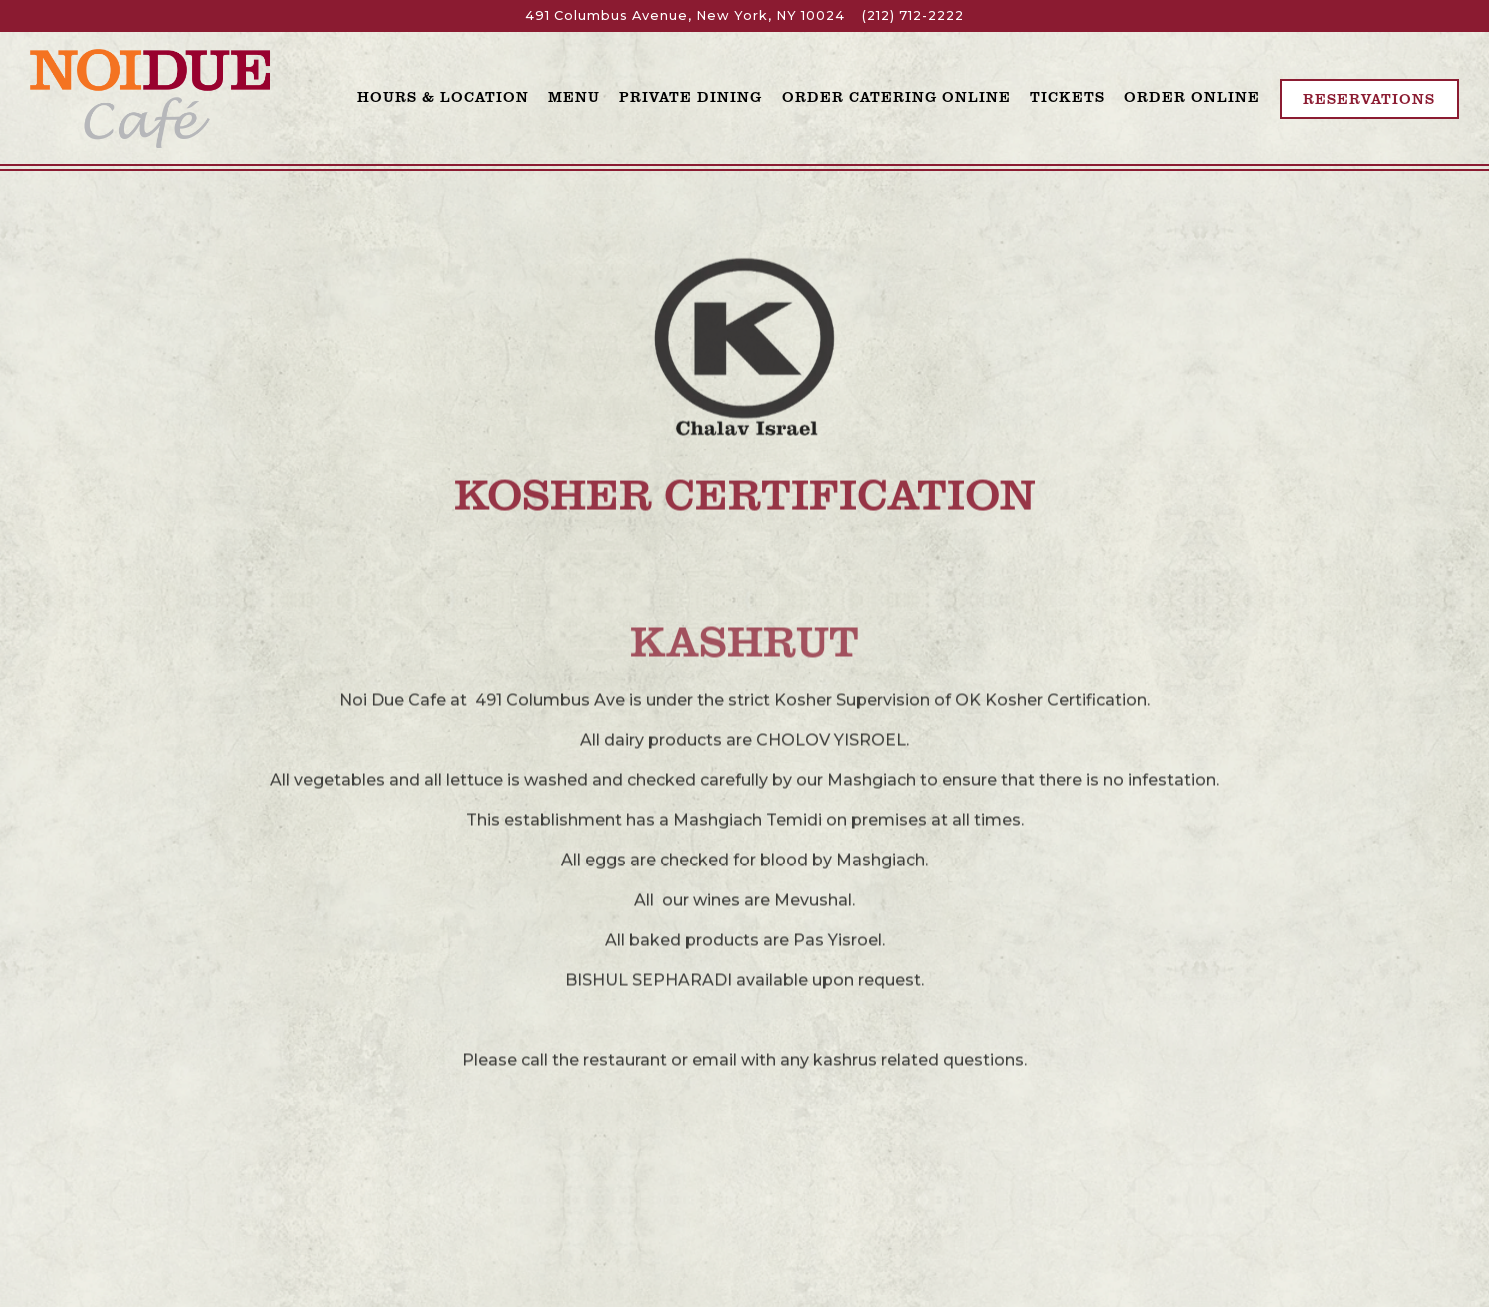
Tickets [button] (1067, 96)
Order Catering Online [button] (896, 96)
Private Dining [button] (690, 96)
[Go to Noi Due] (685, 15)
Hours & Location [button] (443, 96)
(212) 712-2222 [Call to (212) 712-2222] (913, 15)
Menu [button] (574, 96)
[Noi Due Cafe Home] (150, 97)
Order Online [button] (1192, 96)
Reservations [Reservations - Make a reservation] (1369, 98)
